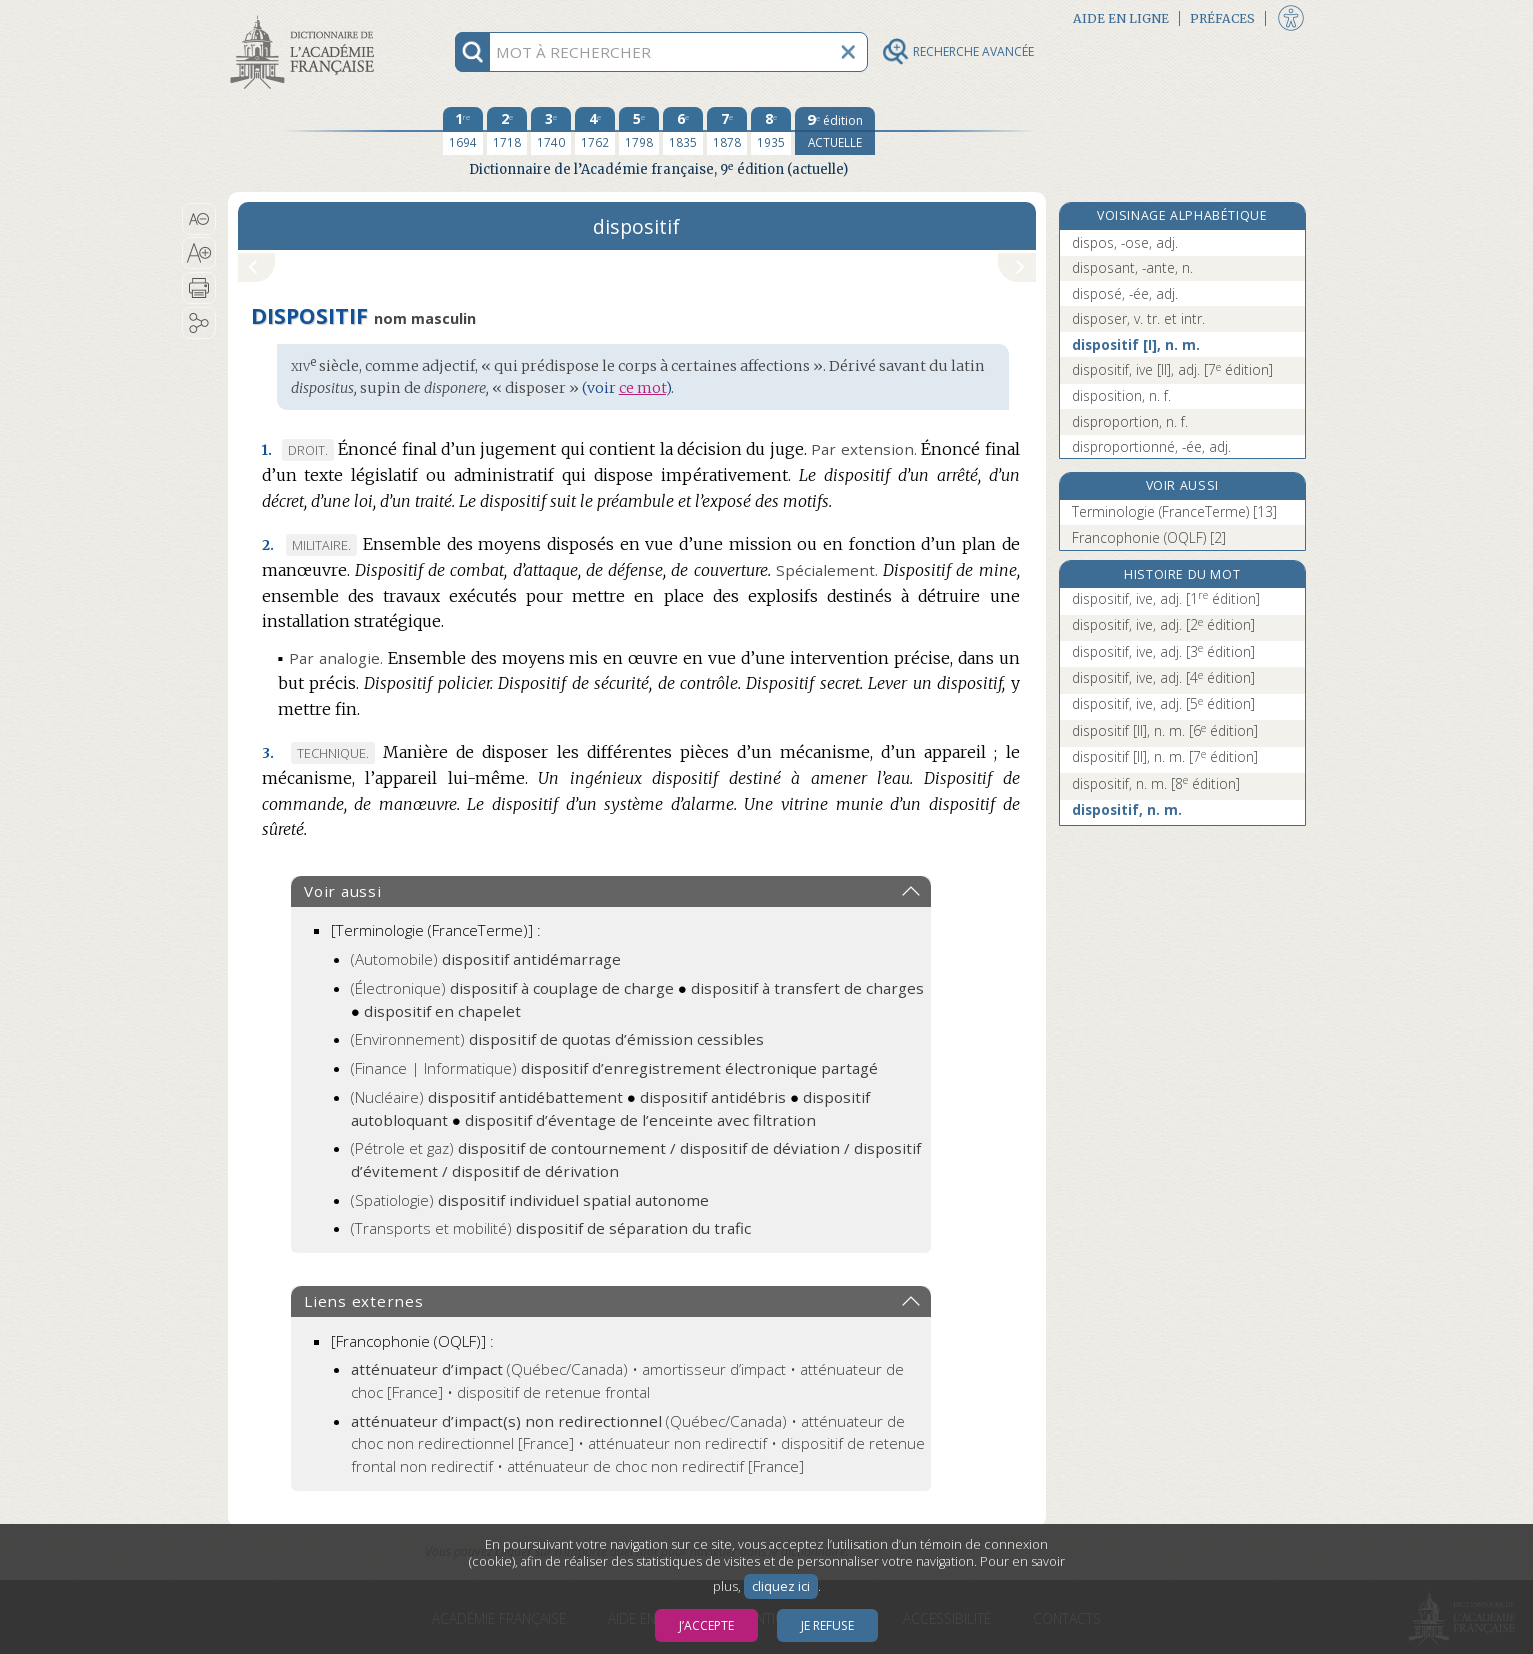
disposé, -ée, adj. (1125, 293)
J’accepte (706, 1625)
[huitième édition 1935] (771, 131)
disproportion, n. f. (1130, 421)
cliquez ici (781, 1586)
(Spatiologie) (530, 1200)
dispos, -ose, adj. (1125, 242)
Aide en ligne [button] (1121, 18)
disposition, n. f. (1121, 395)
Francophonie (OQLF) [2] (1149, 537)
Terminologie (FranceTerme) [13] (1174, 511)
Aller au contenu (306, 17)
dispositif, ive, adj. (1166, 598)
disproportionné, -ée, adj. (1151, 446)
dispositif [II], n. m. (1165, 730)
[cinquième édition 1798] (639, 131)
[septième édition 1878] (727, 131)
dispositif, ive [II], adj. (1172, 369)
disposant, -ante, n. (1132, 267)
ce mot (642, 388)
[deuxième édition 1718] (507, 131)
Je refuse (827, 1625)
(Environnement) (557, 1039)
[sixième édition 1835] (683, 131)
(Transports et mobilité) (551, 1228)
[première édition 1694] (463, 131)
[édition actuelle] (835, 131)
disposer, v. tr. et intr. (1138, 318)
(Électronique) (512, 988)
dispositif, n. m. (1156, 783)
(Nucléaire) (487, 1097)
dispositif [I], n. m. (1136, 344)
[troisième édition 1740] (551, 131)
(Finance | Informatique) (614, 1068)
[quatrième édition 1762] (595, 131)
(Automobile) (486, 959)
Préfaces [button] (1222, 18)
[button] (199, 219)
